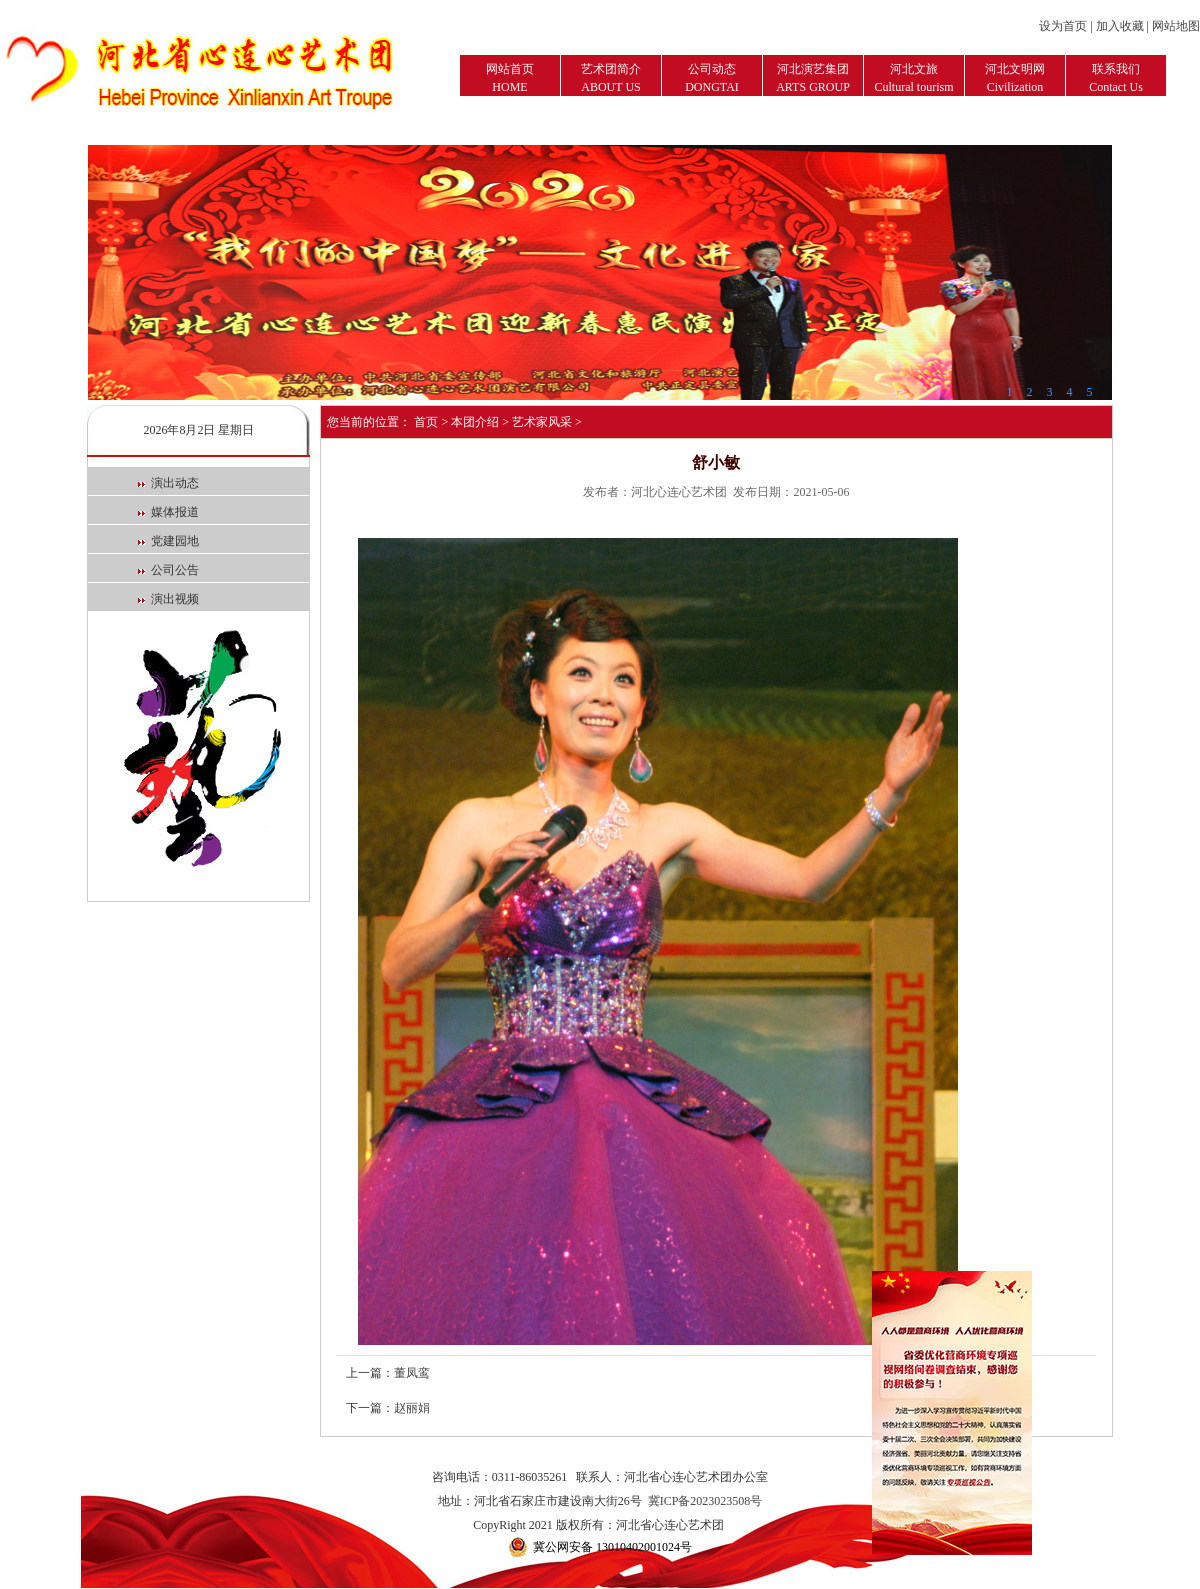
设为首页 (1063, 26)
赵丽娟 (412, 1408)
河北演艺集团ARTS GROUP (813, 78)
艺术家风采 (542, 422)
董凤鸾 (412, 1373)
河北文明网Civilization (1015, 78)
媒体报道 (168, 512)
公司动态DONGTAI (712, 78)
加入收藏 (1120, 26)
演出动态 (168, 483)
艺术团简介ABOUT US (611, 78)
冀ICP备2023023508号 (705, 1501)
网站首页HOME (510, 78)
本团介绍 (475, 422)
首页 (426, 422)
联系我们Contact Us (1116, 78)
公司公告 (168, 570)
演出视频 (168, 599)
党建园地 (168, 541)
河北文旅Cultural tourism (914, 78)
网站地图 (1176, 26)
